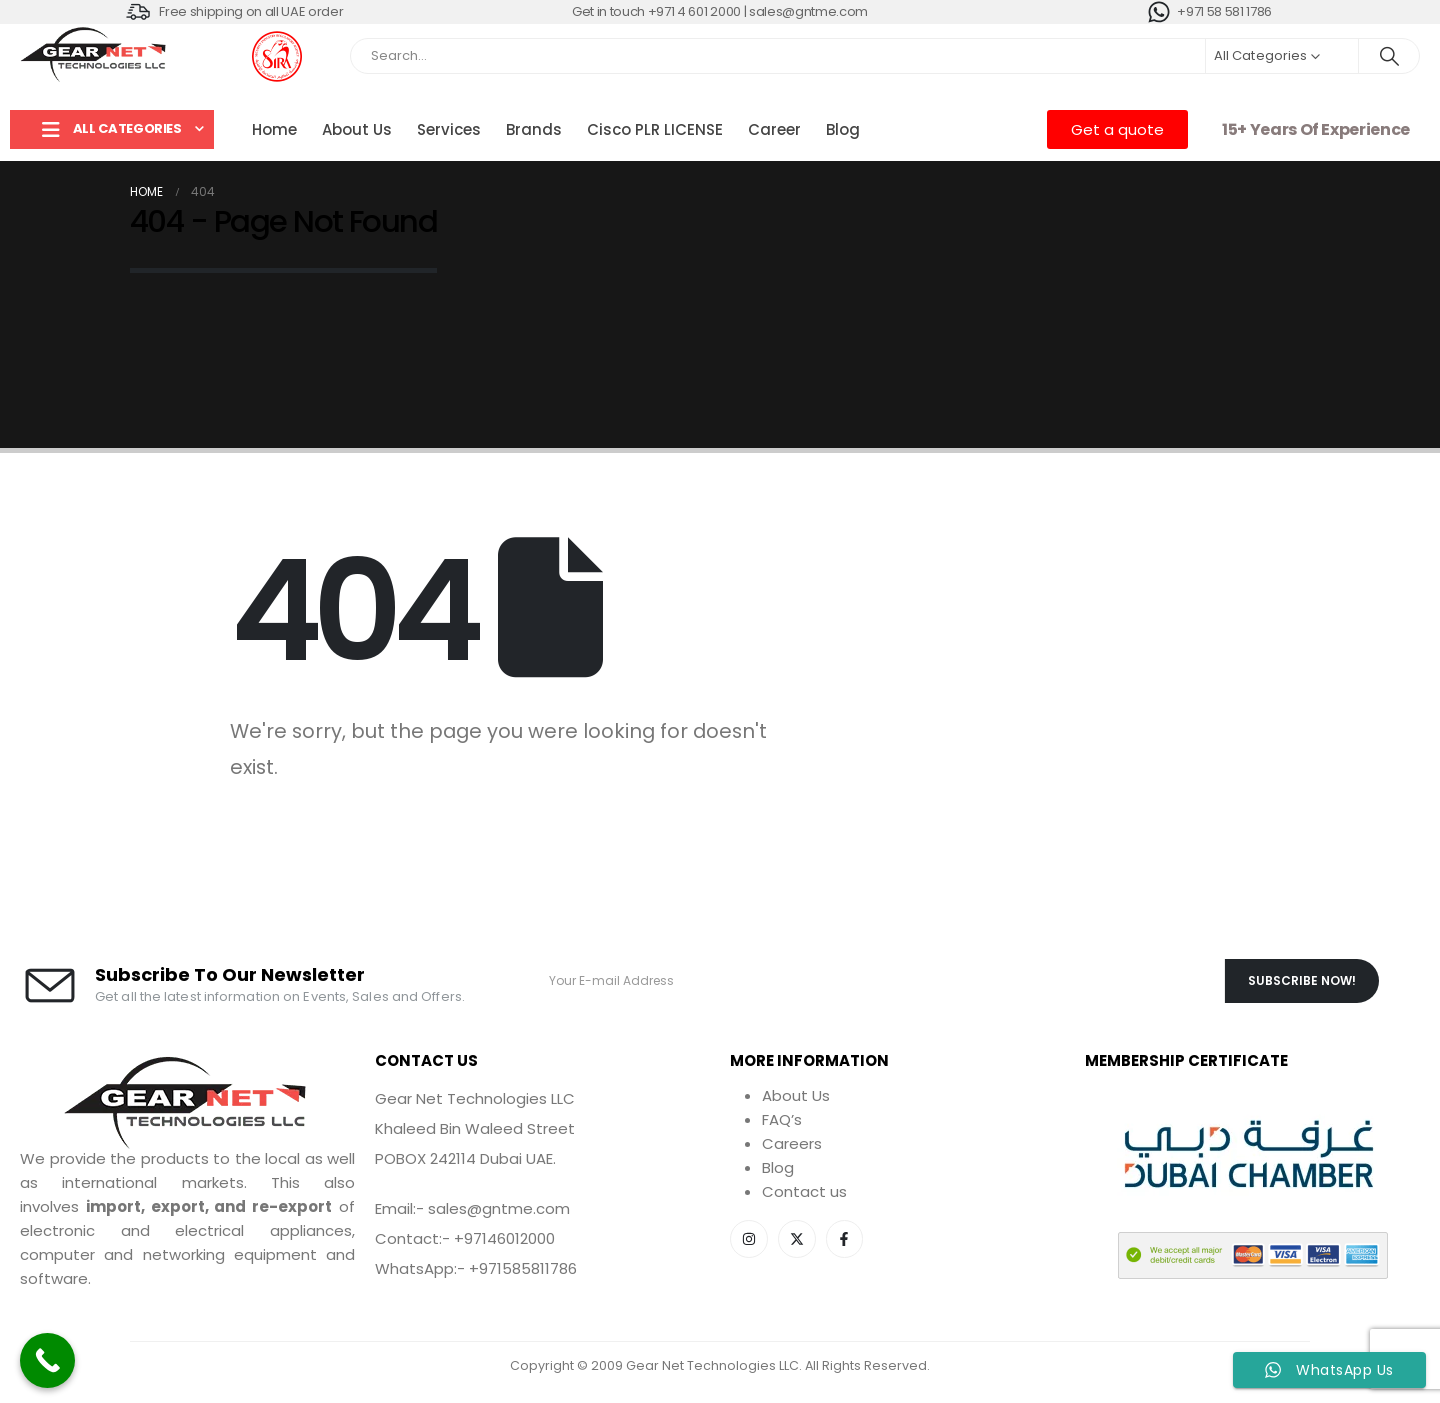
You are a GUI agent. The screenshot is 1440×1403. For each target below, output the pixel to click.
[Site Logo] (95, 56)
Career (774, 129)
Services (449, 129)
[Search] (1389, 56)
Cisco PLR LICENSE (655, 129)
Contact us (804, 1191)
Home (274, 129)
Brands (534, 129)
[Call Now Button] (47, 1360)
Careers (792, 1143)
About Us (357, 129)
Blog (843, 129)
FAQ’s (782, 1119)
